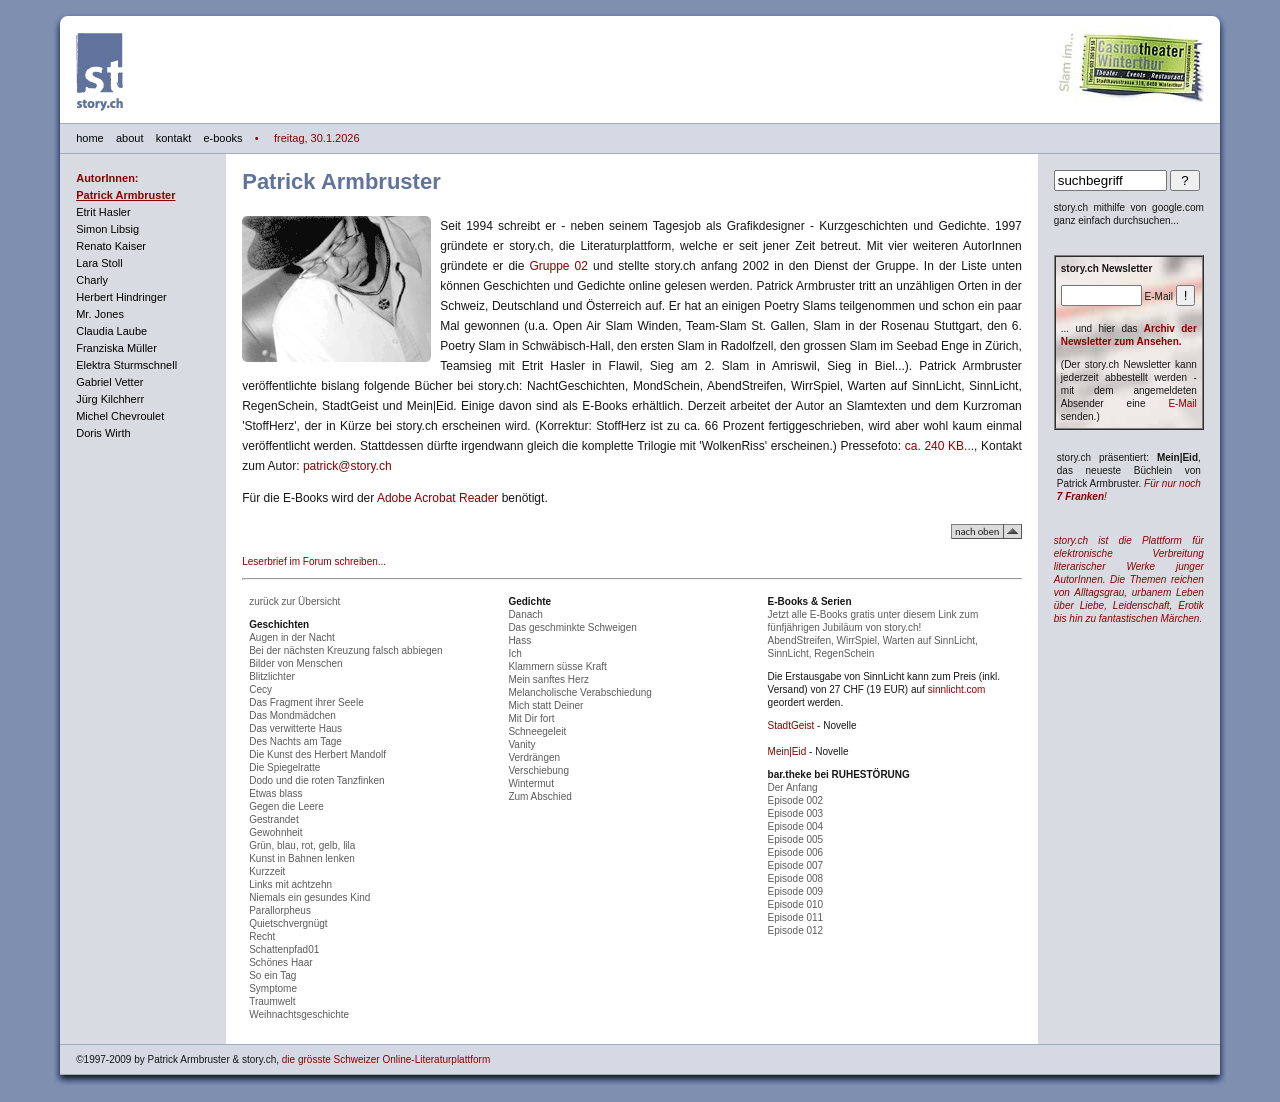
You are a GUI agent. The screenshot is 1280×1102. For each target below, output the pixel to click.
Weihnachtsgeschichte (299, 1014)
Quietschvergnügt (288, 923)
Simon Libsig (107, 229)
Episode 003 (796, 813)
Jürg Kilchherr (110, 399)
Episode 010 (796, 904)
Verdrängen (534, 757)
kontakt (173, 138)
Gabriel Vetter (109, 382)
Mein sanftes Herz (548, 679)
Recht (262, 936)
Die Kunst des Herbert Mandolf (317, 754)
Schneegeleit (537, 731)
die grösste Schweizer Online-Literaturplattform (386, 1059)
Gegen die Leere (286, 806)
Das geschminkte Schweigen (572, 627)
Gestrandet (273, 819)
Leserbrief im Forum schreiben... (314, 561)
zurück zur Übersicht (294, 601)
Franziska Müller (116, 348)
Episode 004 (796, 826)
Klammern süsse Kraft (557, 666)
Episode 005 (796, 839)
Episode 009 (796, 891)
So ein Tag (272, 975)
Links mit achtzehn (290, 884)
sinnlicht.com (957, 689)
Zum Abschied (539, 796)
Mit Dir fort (531, 718)
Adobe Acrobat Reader (437, 498)
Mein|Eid (787, 751)
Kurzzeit (267, 871)
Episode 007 (796, 865)
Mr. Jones (100, 314)
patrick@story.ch (347, 466)
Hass (519, 640)
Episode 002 (796, 800)
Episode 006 (796, 852)
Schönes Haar (280, 962)
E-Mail (1182, 403)
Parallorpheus (280, 910)
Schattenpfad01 (284, 949)
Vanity (521, 744)
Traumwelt (272, 1001)
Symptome (273, 988)
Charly (92, 280)
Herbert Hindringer (121, 297)
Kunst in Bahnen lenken (302, 858)
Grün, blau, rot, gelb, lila (302, 845)
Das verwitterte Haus (295, 728)
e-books (222, 138)
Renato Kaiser (111, 246)
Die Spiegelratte (284, 767)
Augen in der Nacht (292, 637)
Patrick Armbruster (125, 195)
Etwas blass (275, 793)
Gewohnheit (275, 832)
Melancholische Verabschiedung (579, 692)
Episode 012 (796, 930)
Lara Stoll (99, 263)
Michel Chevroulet (120, 416)
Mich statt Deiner (545, 705)
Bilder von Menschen (295, 663)
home (90, 138)
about (130, 138)
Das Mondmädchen (292, 715)
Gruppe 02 (559, 266)
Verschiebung (538, 770)
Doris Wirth (103, 433)
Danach (525, 614)
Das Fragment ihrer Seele (306, 702)
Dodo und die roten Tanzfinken (316, 780)
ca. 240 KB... (939, 446)
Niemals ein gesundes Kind (309, 897)
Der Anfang (793, 787)
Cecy (260, 689)
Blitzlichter (272, 676)
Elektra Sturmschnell (126, 365)
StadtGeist (791, 725)
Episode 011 (796, 917)
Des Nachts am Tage (295, 741)
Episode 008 (796, 878)
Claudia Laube (111, 331)
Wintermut (531, 783)
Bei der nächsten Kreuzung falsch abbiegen (345, 650)
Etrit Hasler (103, 212)
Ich (514, 653)
